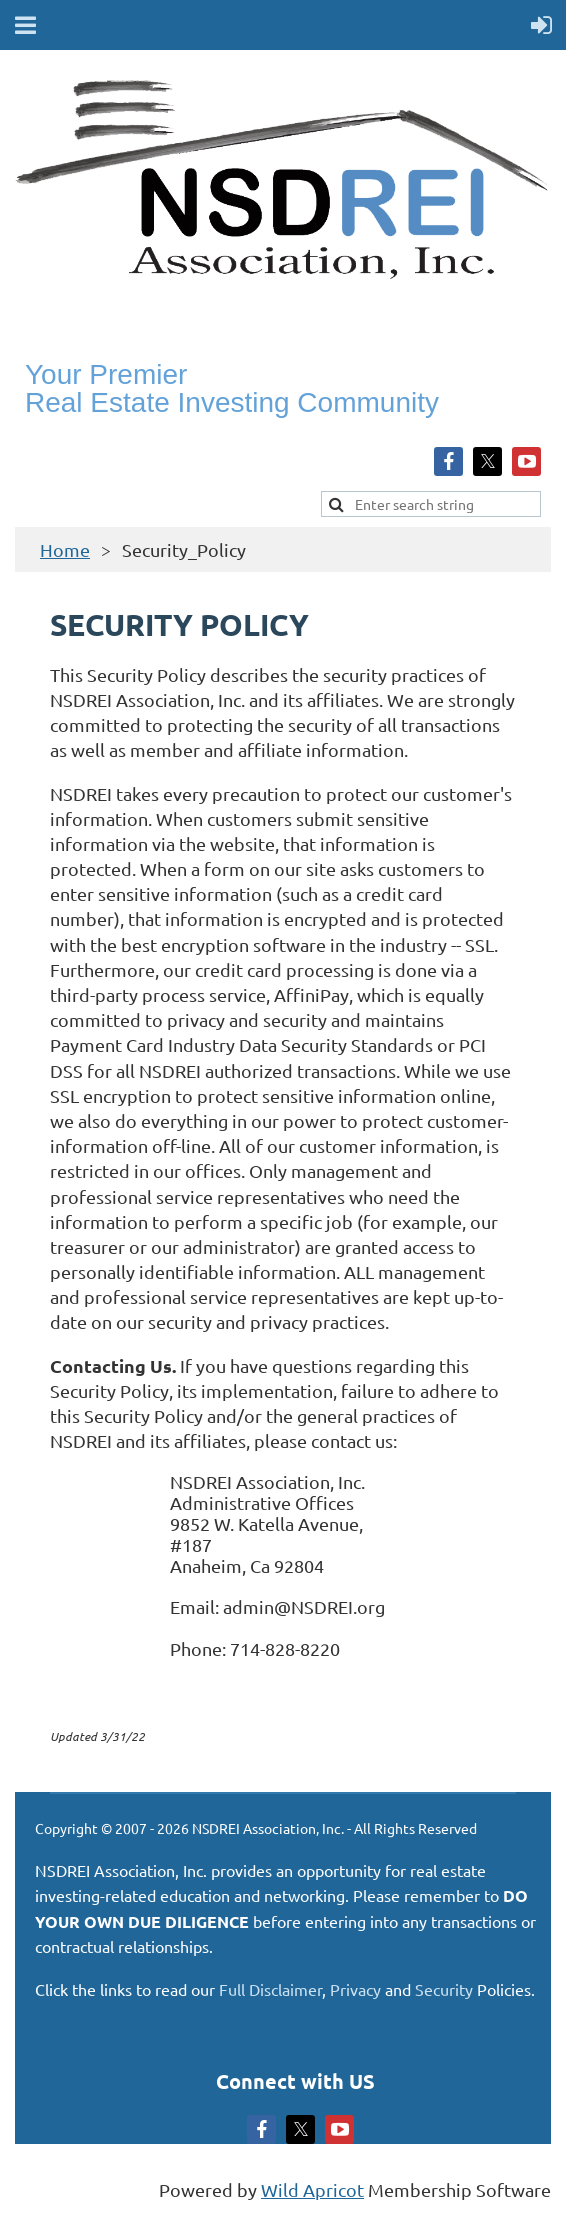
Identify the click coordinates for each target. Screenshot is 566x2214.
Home (65, 549)
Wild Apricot (312, 2189)
